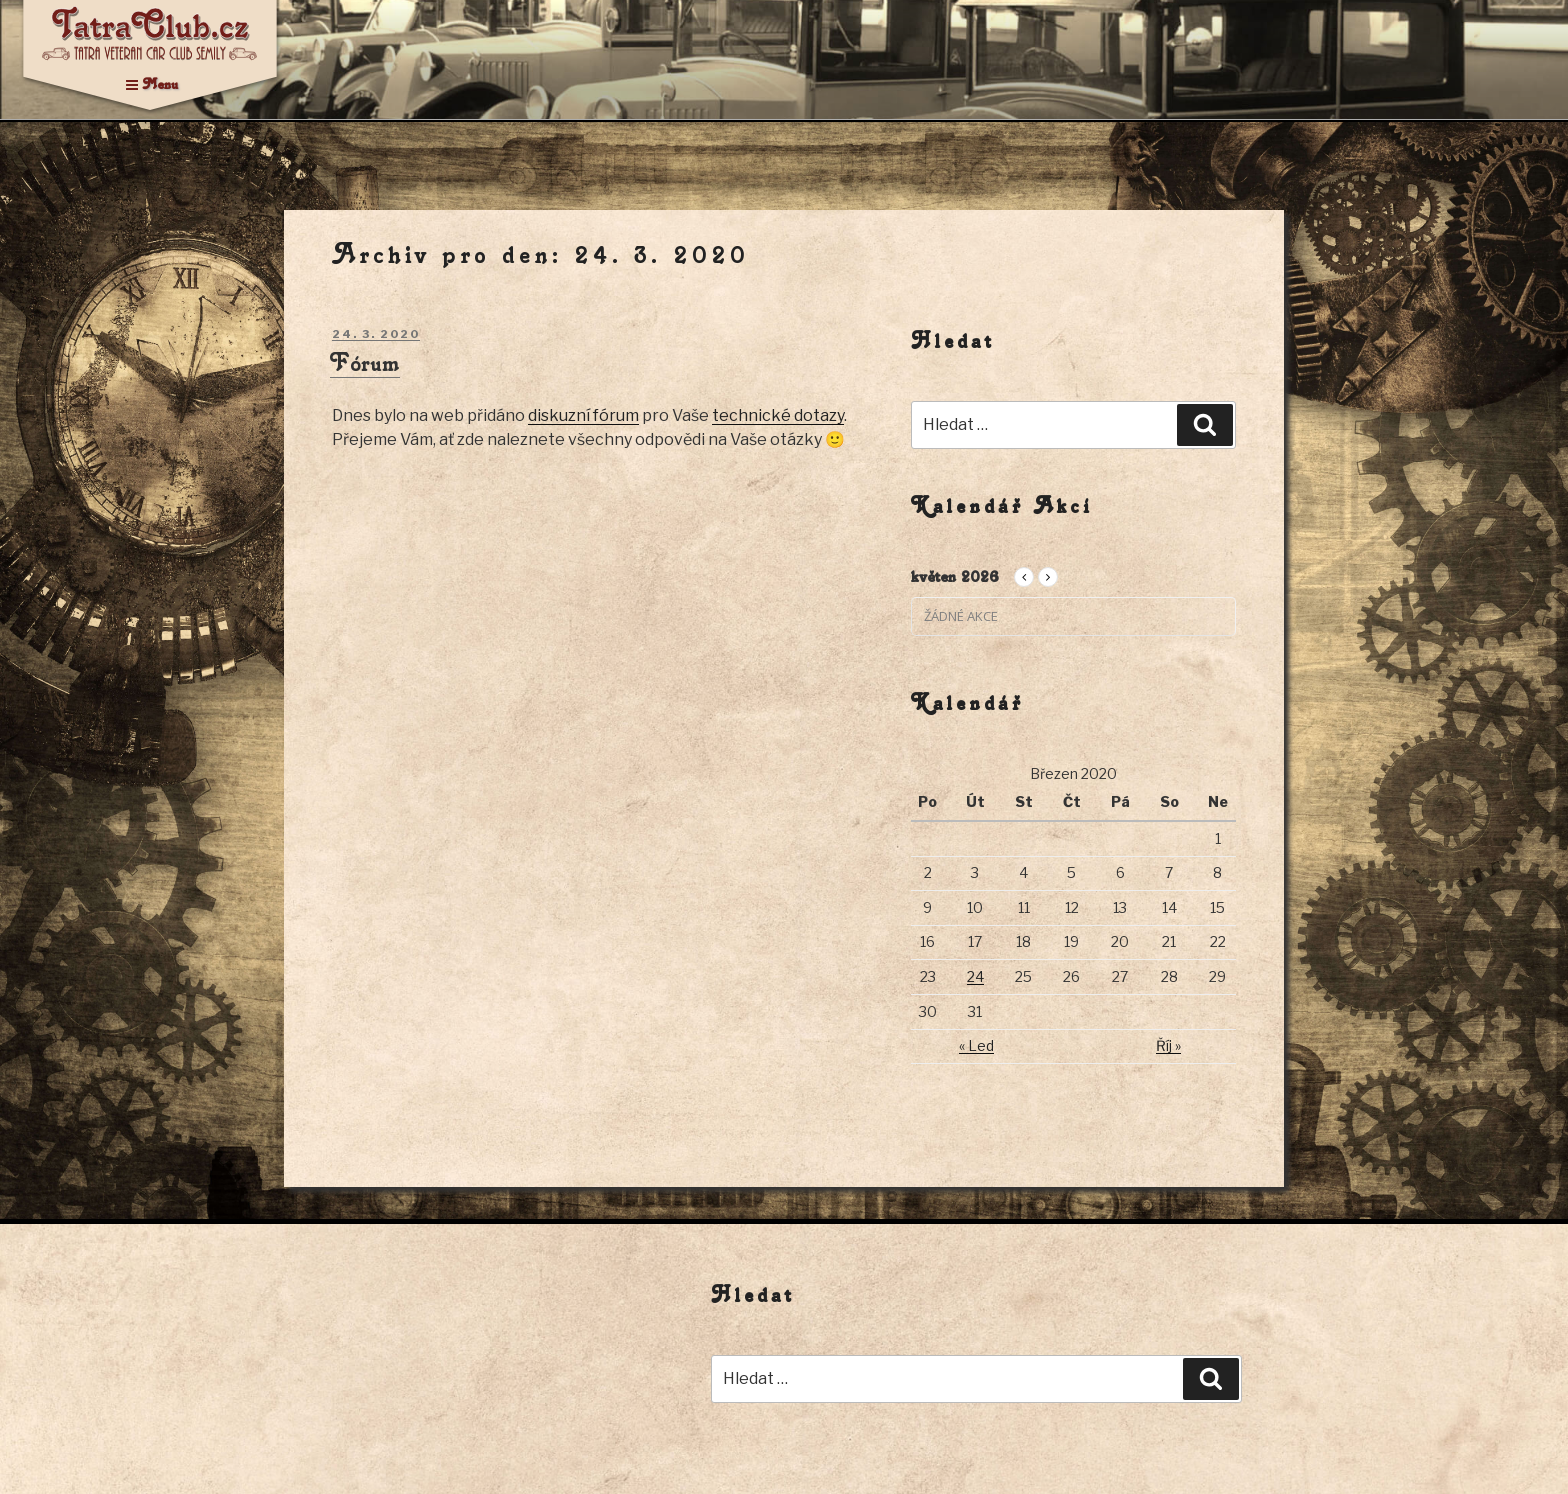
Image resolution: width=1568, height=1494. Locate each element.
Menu (152, 83)
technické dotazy (778, 415)
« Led (976, 1045)
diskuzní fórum (583, 415)
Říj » (1168, 1045)
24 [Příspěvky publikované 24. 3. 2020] (975, 976)
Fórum (365, 362)
